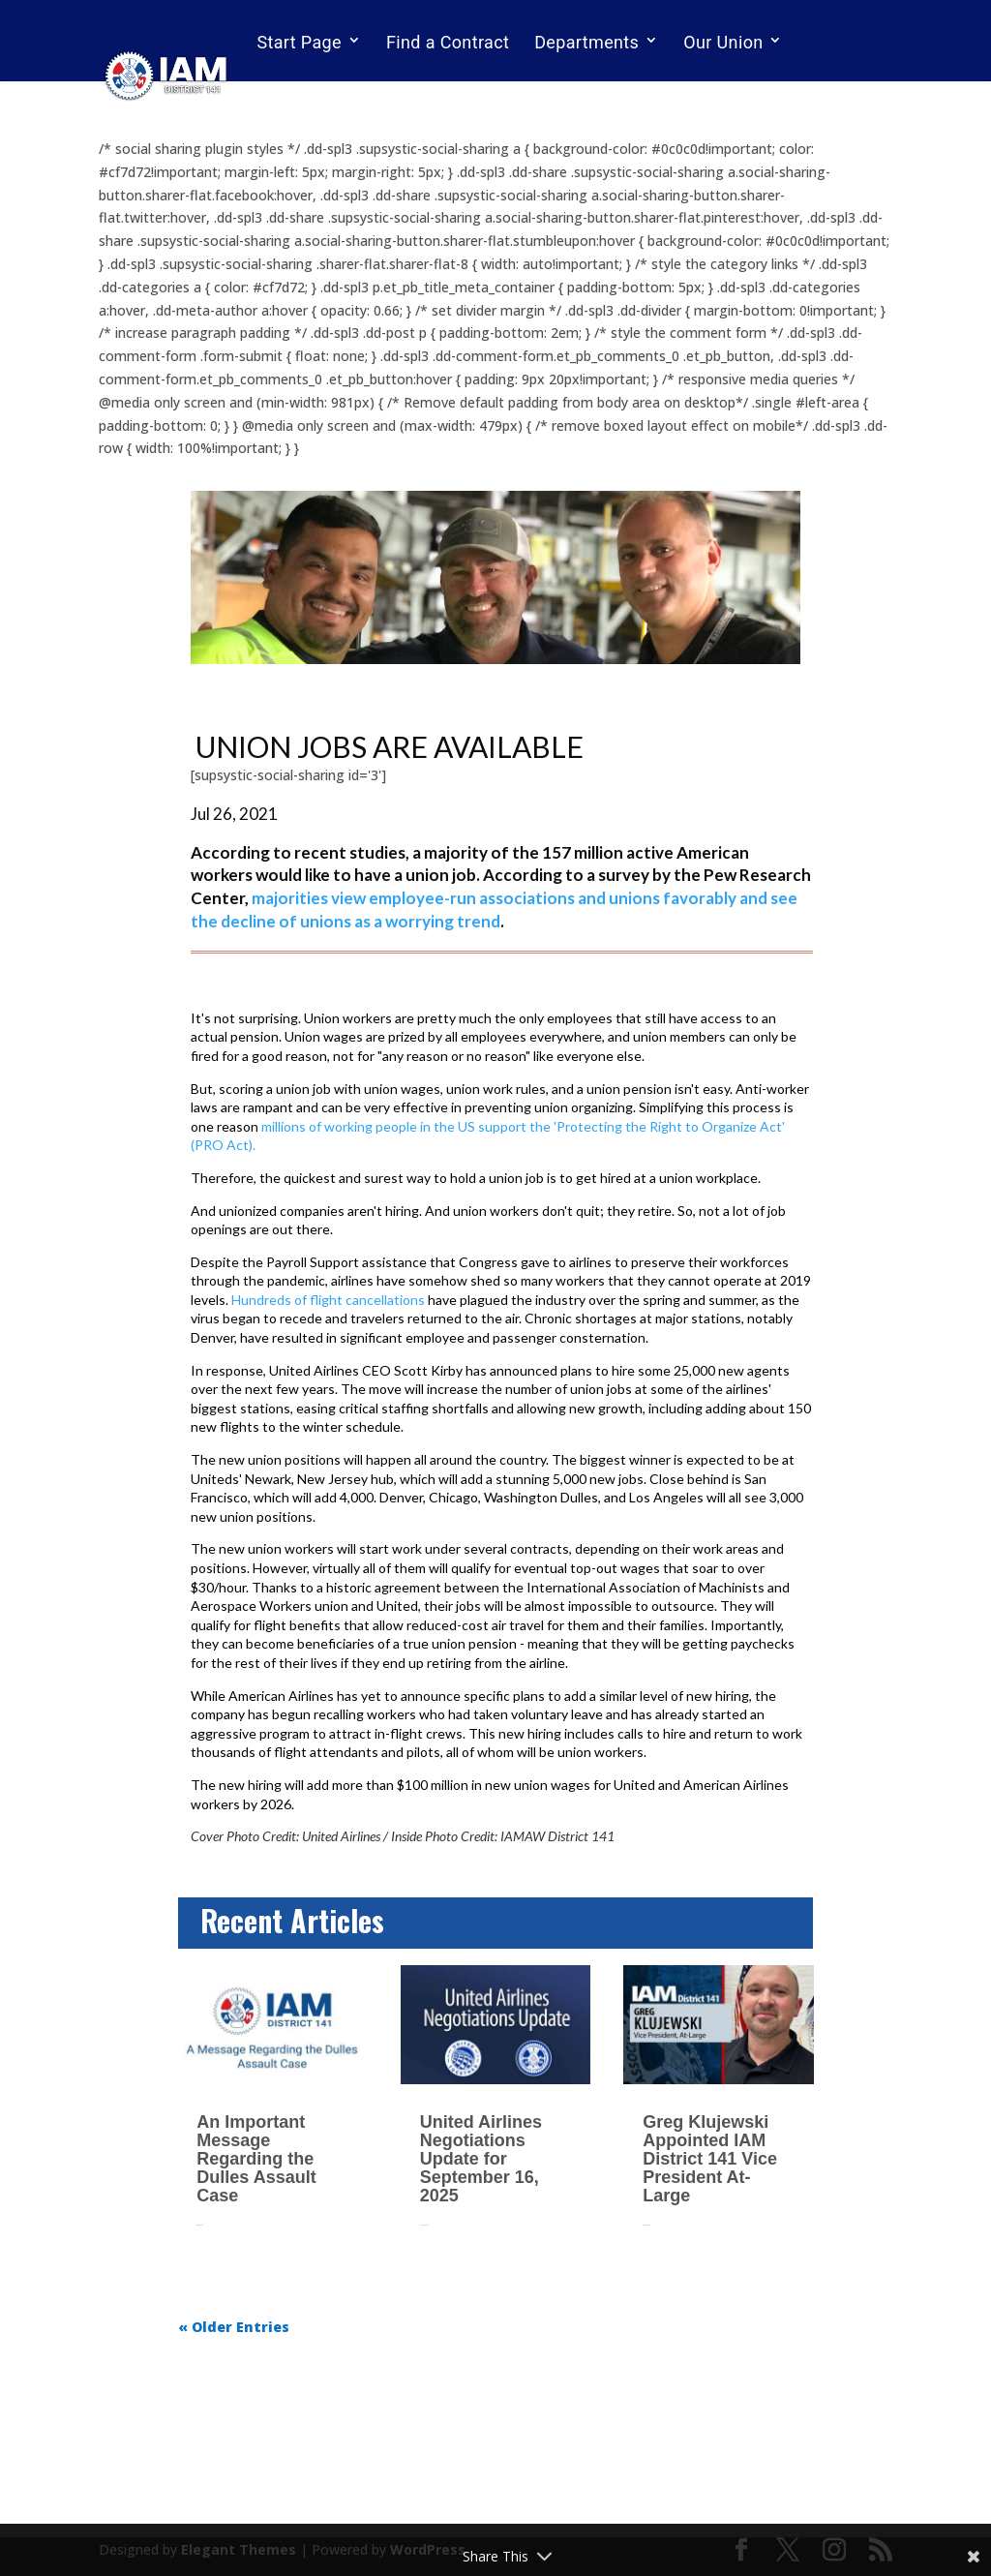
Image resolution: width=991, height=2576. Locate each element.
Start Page (299, 42)
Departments (586, 42)
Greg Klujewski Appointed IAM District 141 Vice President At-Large (710, 2158)
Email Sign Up (312, 94)
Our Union (723, 42)
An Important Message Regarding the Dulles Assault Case (255, 2158)
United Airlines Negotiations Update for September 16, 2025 (481, 2158)
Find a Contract (447, 42)
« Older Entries (233, 2327)
